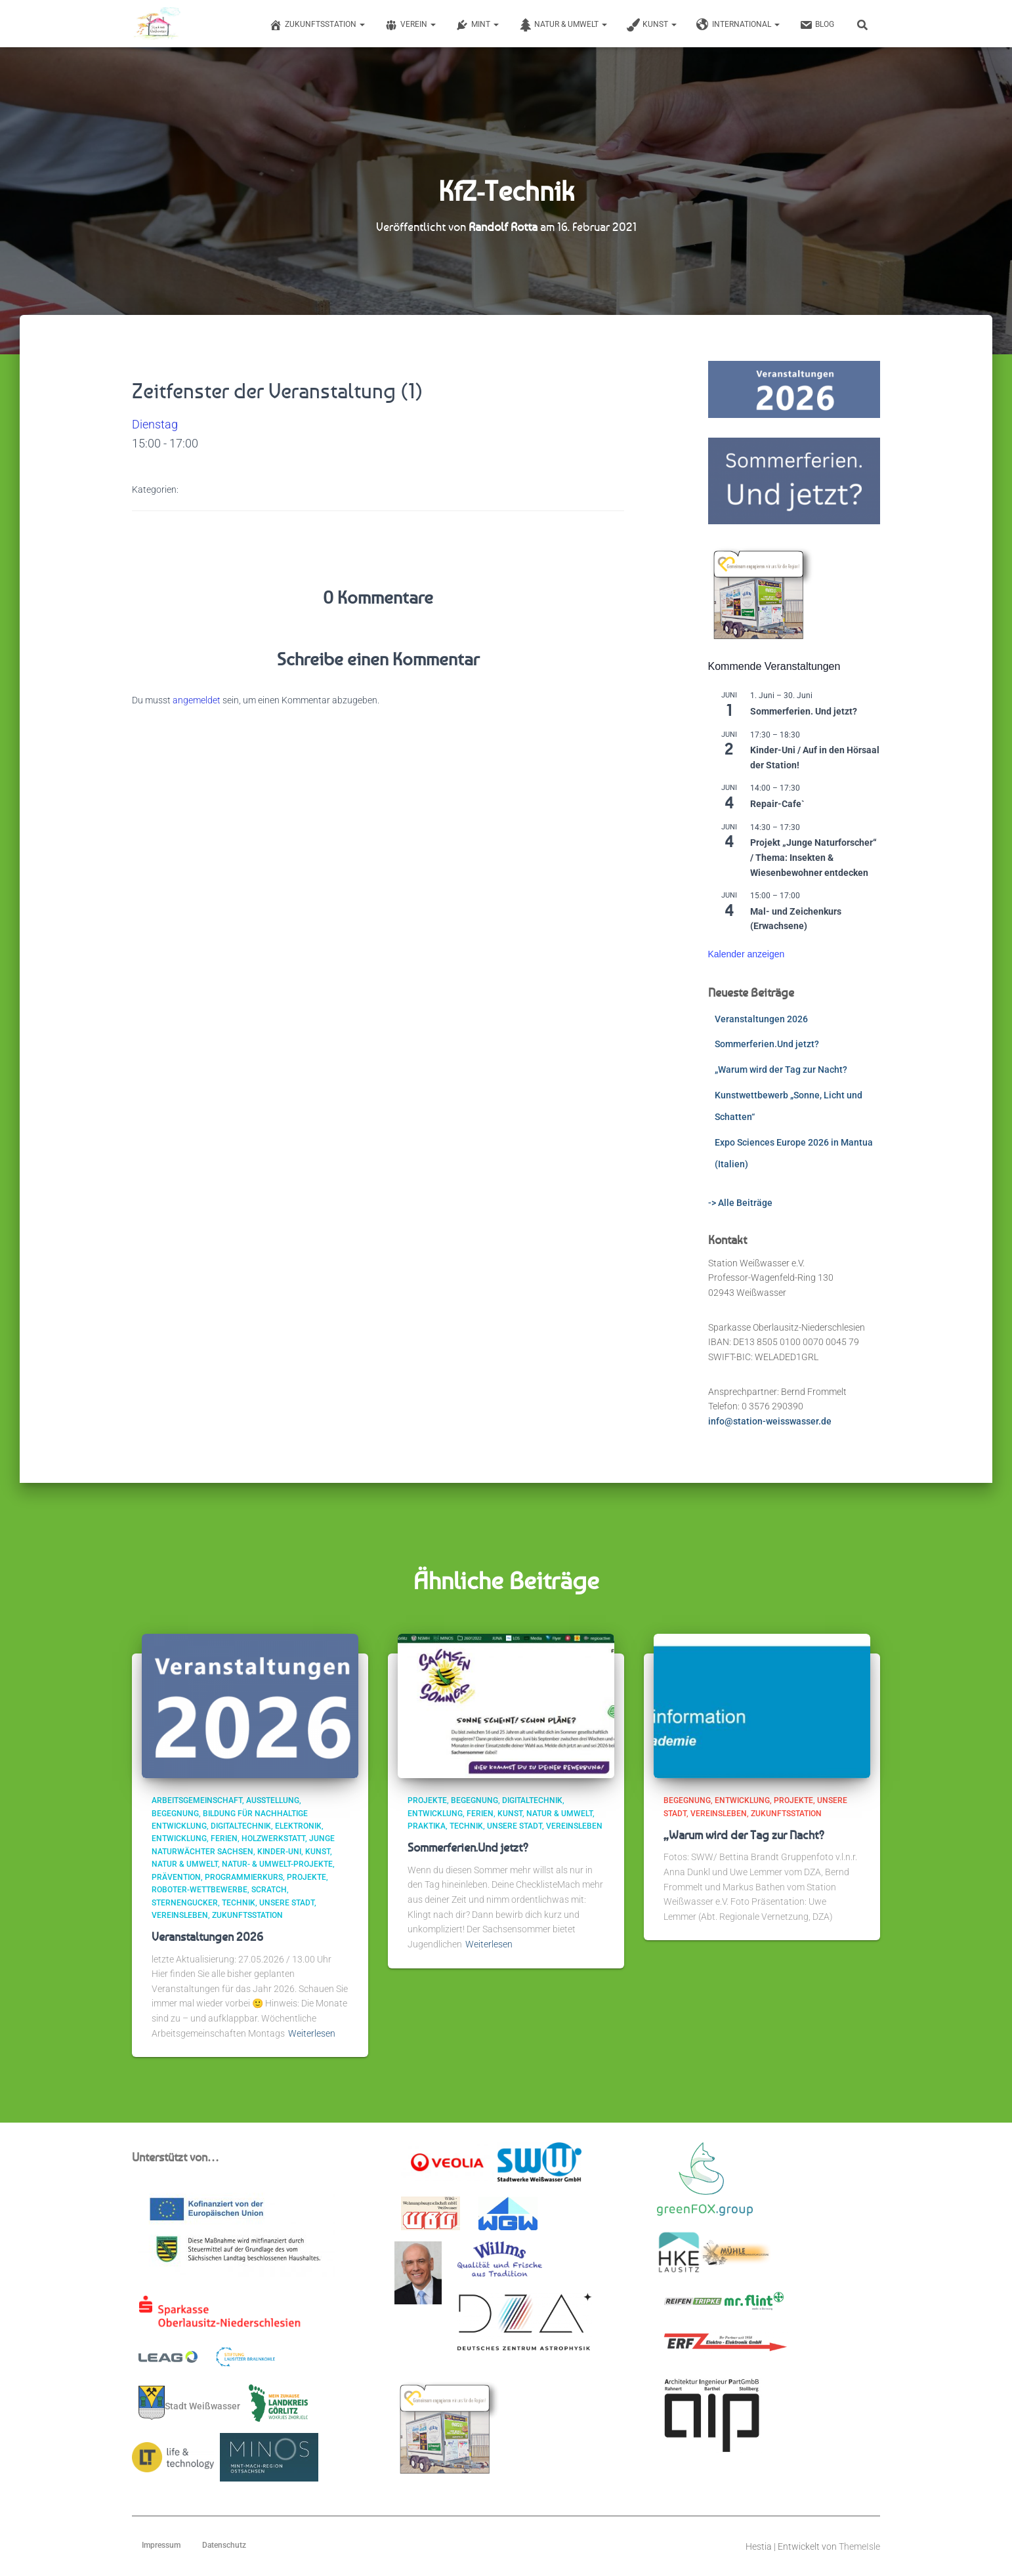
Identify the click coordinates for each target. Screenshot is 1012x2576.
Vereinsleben (180, 1915)
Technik (238, 1902)
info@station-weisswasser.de (770, 1421)
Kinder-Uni (279, 1851)
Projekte (306, 1877)
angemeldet (197, 700)
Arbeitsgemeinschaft (197, 1800)
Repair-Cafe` (777, 804)
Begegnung (175, 1813)
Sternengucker (185, 1902)
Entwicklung (179, 1838)
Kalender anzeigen (746, 954)
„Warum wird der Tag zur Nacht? (781, 1069)
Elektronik (298, 1826)
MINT (477, 24)
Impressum (161, 2545)
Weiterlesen (311, 2033)
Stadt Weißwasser (189, 2403)
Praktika (427, 1826)
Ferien (224, 1838)
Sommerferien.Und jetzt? (767, 1044)
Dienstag (155, 424)
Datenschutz (224, 2545)
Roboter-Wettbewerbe (199, 1889)
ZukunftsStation (247, 1915)
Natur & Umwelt (562, 24)
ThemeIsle (859, 2546)
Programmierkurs (244, 1877)
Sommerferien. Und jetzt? (803, 711)
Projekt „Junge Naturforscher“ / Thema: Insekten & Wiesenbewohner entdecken (813, 857)
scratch (269, 1889)
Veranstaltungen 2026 (761, 1019)
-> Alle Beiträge (740, 1202)
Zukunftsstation (317, 24)
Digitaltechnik (241, 1826)
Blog (816, 24)
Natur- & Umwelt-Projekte (277, 1864)
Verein (410, 24)
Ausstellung (272, 1800)
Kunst (652, 24)
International (738, 24)
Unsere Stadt (286, 1902)
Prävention (176, 1877)
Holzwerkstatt (273, 1838)
